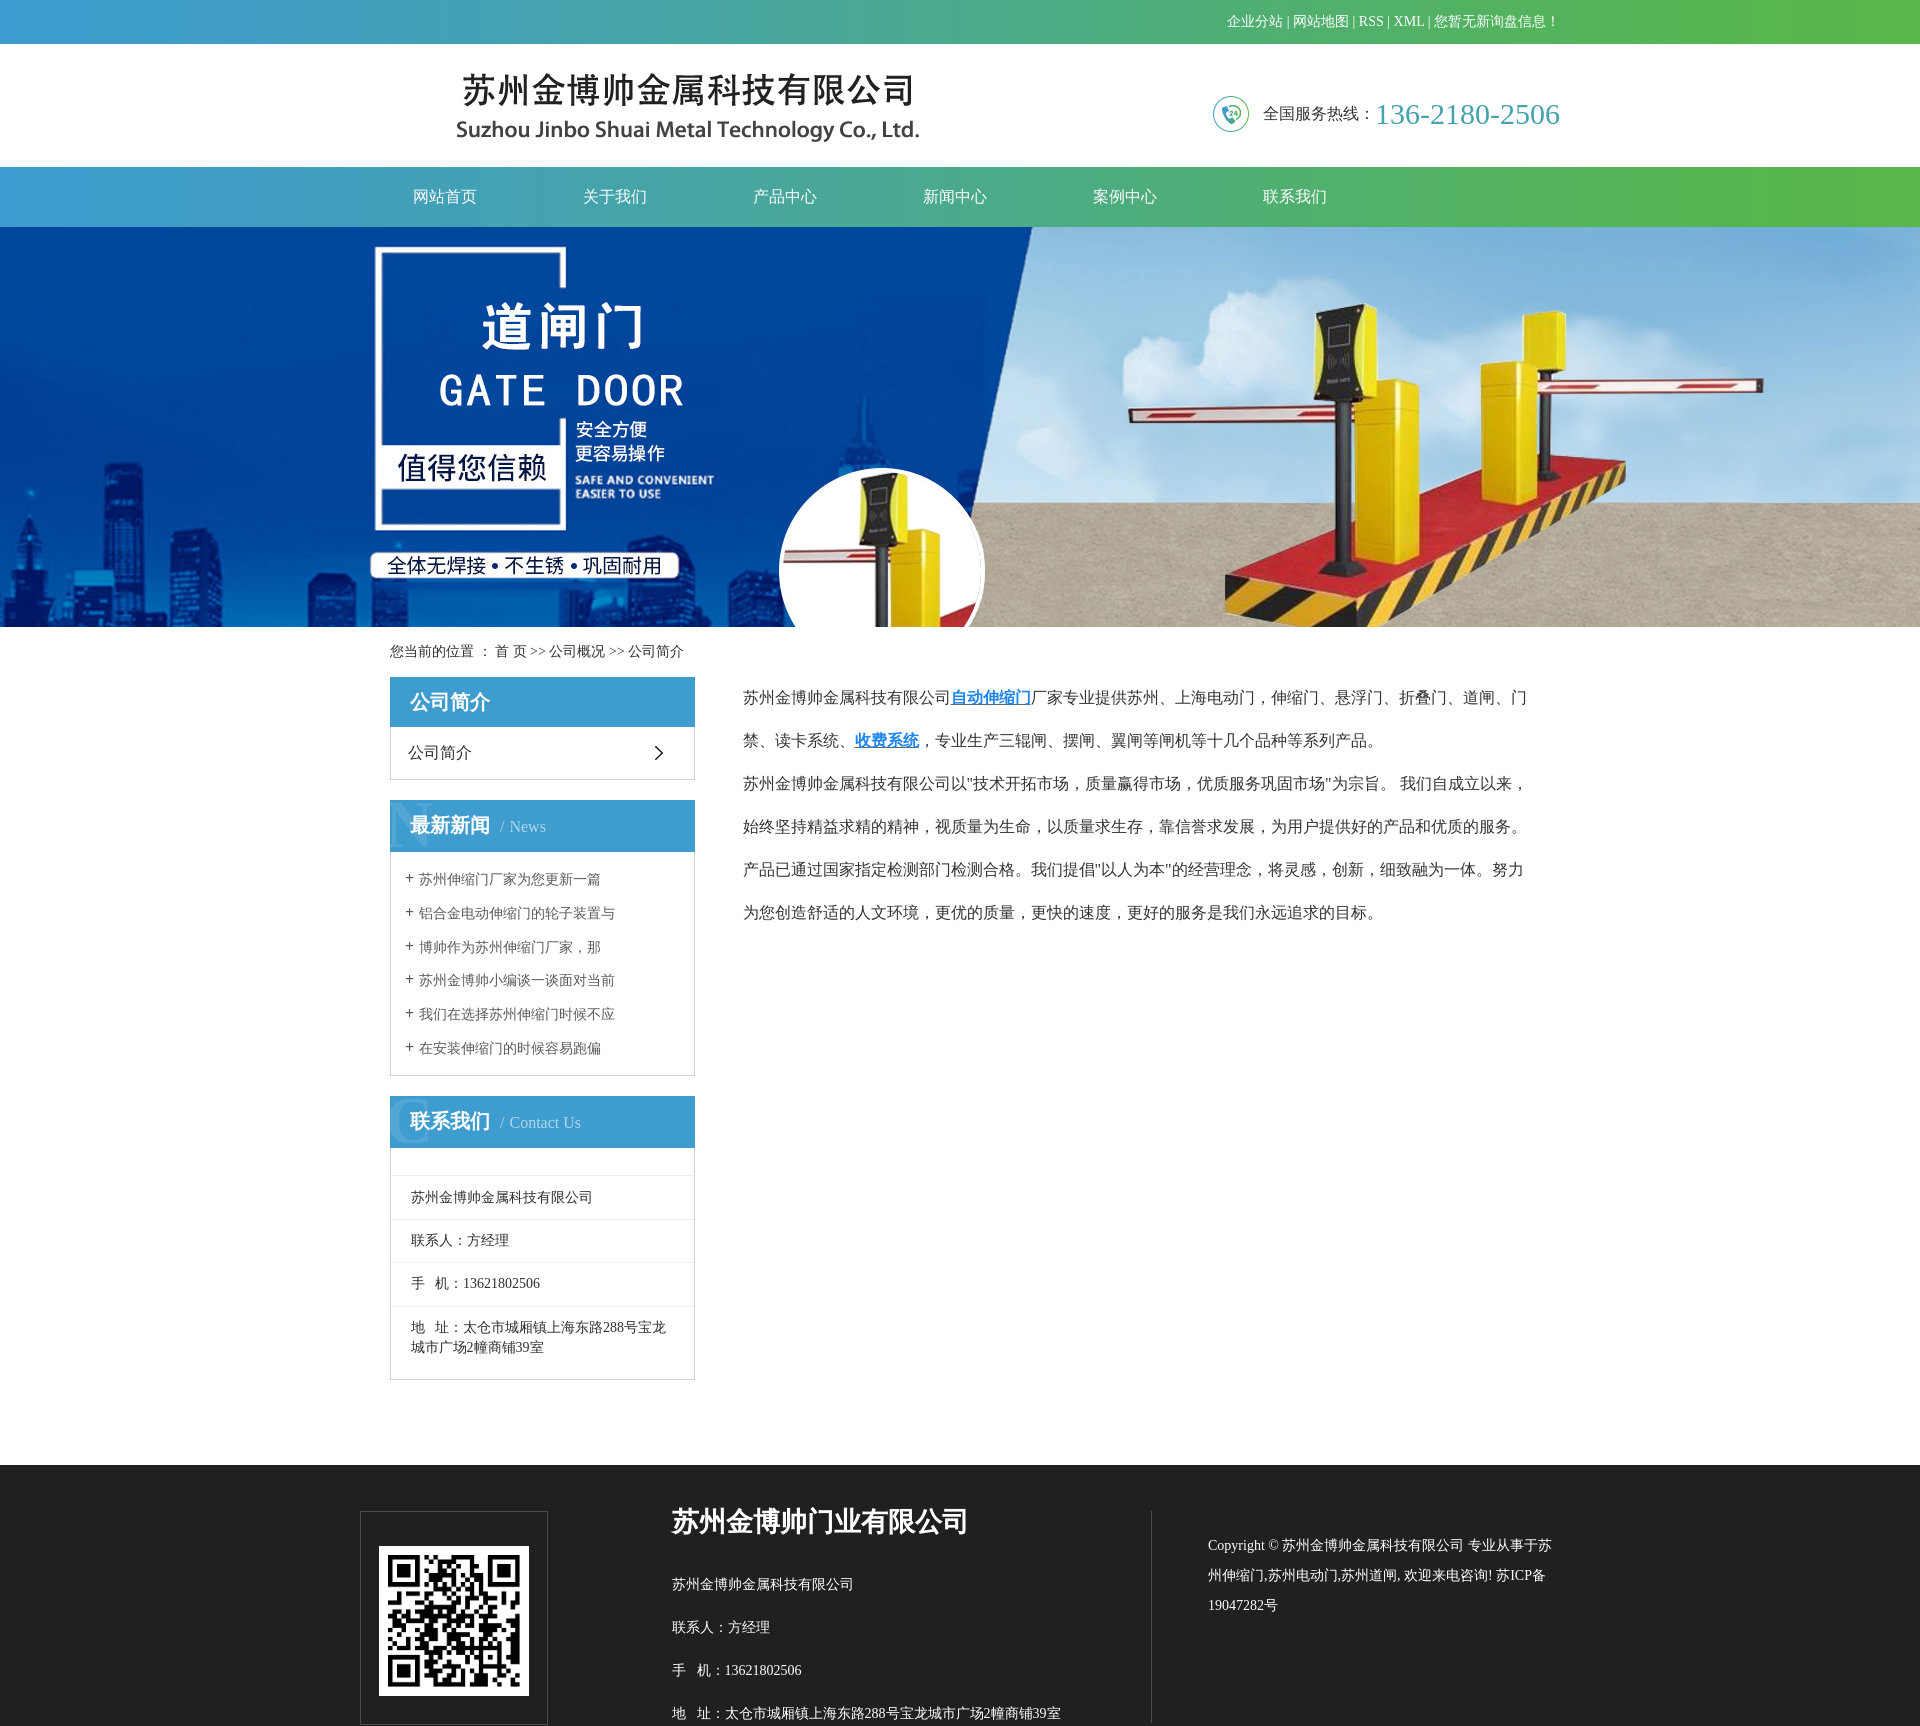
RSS (1371, 21)
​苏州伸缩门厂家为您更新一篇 (510, 879)
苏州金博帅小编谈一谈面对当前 (517, 980)
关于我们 (615, 196)
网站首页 (445, 196)
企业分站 (1255, 21)
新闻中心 (955, 196)
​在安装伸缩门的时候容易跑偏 (510, 1048)
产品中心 (785, 196)
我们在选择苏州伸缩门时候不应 (517, 1014)
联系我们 (1295, 196)
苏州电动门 (1303, 1575)
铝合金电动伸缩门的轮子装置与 (517, 913)
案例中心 (1125, 196)
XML (1409, 21)
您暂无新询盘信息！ (1497, 21)
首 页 (511, 651)
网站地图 (1321, 21)
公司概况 (577, 651)
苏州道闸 (1369, 1575)
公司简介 (440, 752)
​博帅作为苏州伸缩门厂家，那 (510, 947)
